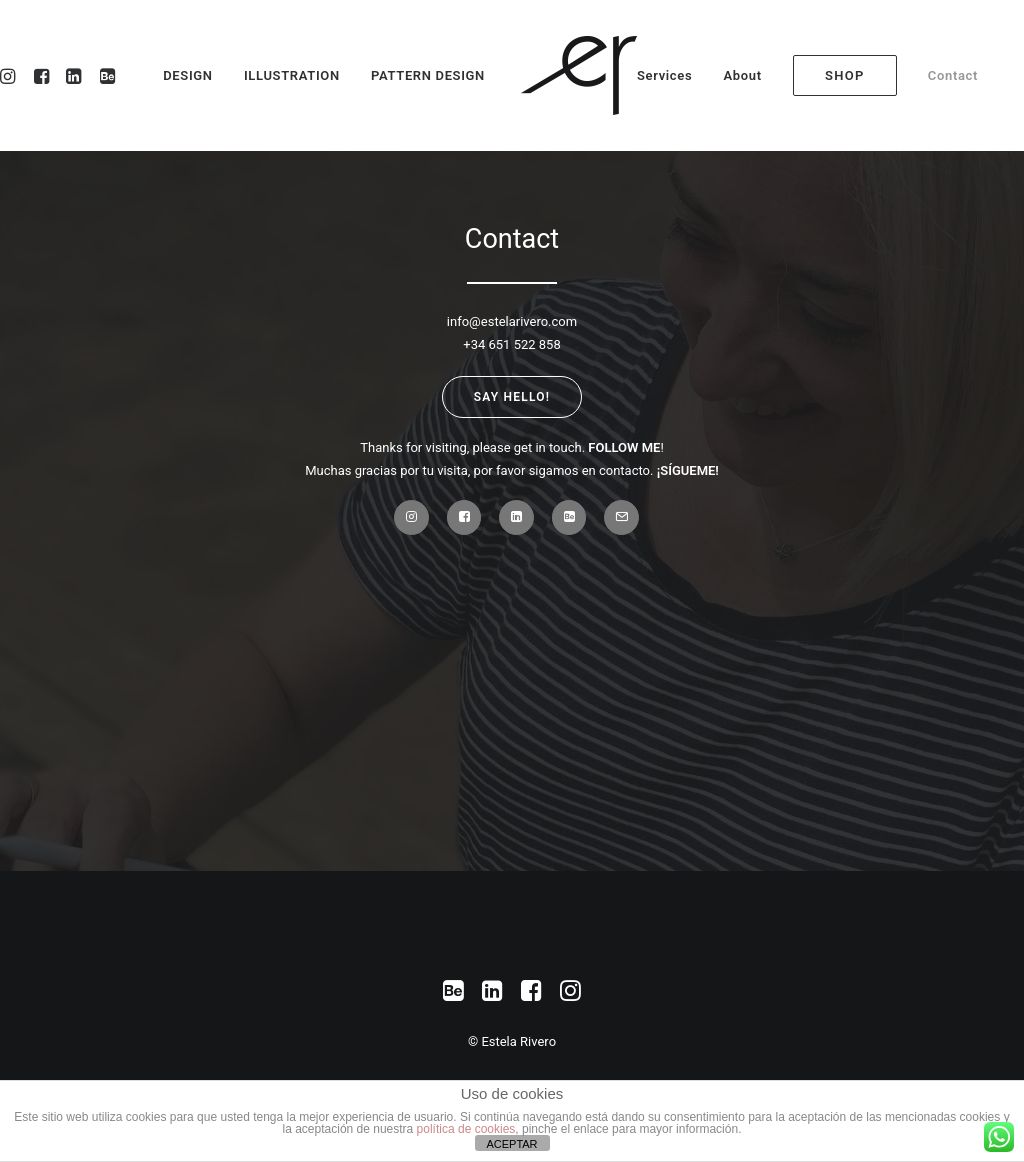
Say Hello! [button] (512, 397)
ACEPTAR (511, 1144)
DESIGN (187, 75)
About (742, 75)
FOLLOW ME (624, 447)
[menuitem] (671, 75)
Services (664, 75)
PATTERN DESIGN (428, 75)
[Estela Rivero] (579, 75)
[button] (104, 75)
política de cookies (466, 1129)
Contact (953, 75)
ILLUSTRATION (292, 75)
